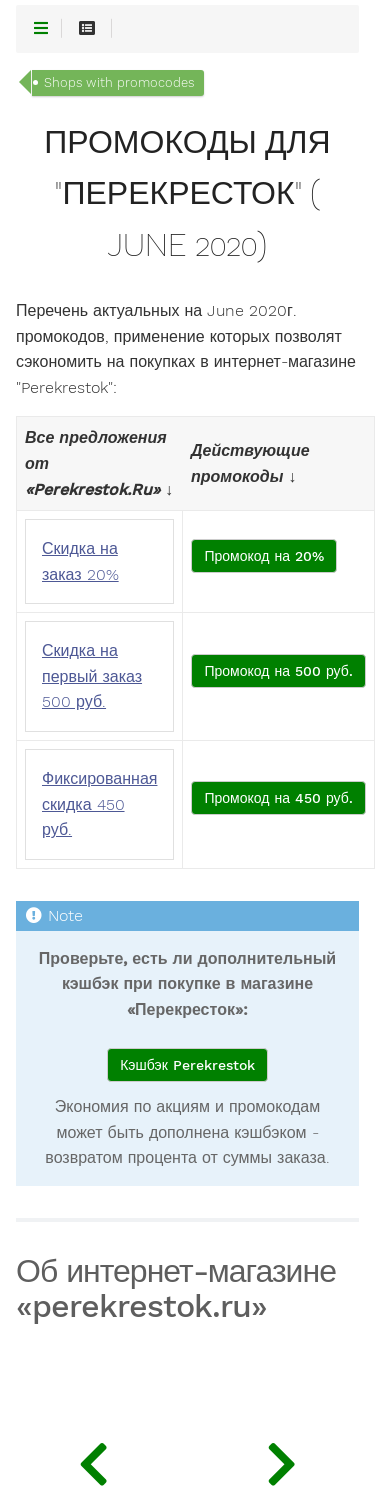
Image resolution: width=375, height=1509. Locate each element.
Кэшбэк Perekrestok (187, 1065)
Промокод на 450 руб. (278, 798)
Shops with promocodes (119, 82)
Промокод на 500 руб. (278, 671)
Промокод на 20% (264, 556)
